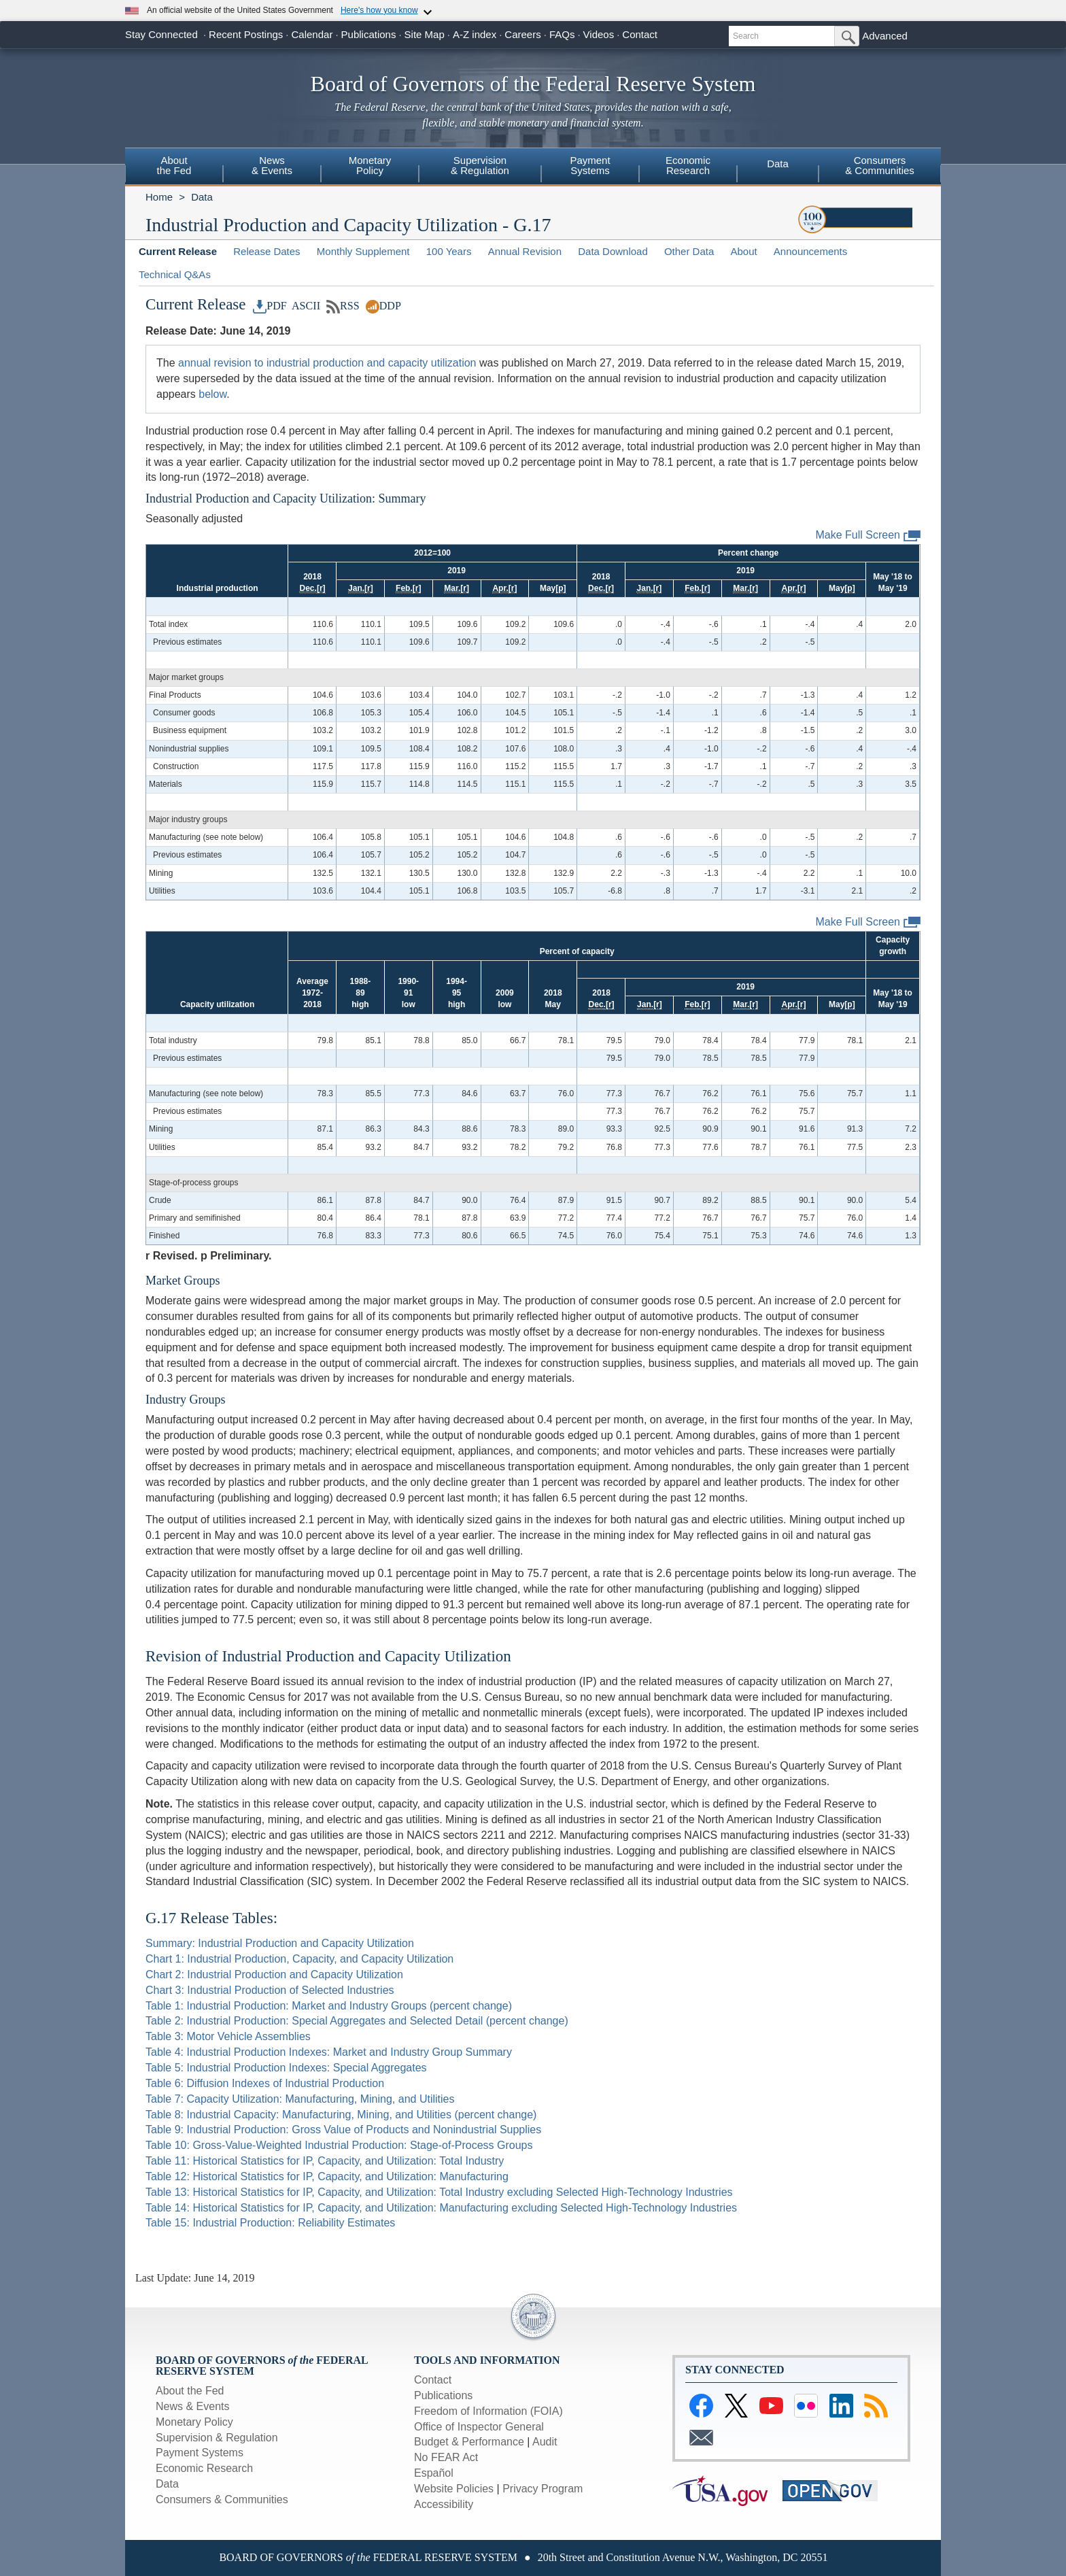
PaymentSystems (590, 165)
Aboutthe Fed (174, 165)
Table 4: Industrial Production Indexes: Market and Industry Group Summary (328, 2052)
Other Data (689, 251)
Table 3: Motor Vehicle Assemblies (228, 2036)
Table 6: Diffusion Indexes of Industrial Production (264, 2083)
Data (778, 163)
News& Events (272, 165)
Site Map (425, 34)
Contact (639, 34)
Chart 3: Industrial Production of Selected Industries (269, 1990)
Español (433, 2473)
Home (159, 197)
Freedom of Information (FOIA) (488, 2411)
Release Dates (266, 251)
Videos (599, 34)
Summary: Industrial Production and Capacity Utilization (279, 1943)
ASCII (305, 305)
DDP (383, 305)
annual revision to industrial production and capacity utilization (327, 363)
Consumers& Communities (879, 165)
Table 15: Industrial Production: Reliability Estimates (270, 2222)
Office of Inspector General (479, 2427)
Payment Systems (199, 2452)
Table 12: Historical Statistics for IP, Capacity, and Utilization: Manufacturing (327, 2176)
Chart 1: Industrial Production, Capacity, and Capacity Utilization (299, 1959)
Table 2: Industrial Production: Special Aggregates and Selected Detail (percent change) (356, 2021)
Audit (544, 2441)
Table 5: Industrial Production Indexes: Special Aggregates (286, 2067)
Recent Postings (246, 34)
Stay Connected (161, 34)
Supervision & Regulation (217, 2437)
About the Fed (190, 2390)
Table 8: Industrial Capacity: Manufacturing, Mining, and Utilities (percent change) (340, 2114)
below (212, 394)
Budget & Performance (469, 2441)
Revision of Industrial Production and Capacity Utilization (328, 1656)
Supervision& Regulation (480, 165)
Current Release (178, 251)
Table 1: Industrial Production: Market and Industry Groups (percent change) (328, 2006)
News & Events (192, 2406)
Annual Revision (525, 251)
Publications (368, 34)
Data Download (613, 251)
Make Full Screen (868, 535)
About (743, 251)
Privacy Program (542, 2488)
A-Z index (474, 34)
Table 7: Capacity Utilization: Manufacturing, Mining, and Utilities (299, 2099)
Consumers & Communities (222, 2499)
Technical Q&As (175, 274)
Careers (522, 34)
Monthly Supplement (363, 251)
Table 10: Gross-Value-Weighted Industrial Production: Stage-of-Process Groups (338, 2145)
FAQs (562, 34)
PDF (270, 305)
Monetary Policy (194, 2422)
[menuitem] (174, 167)
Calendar (312, 34)
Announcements (810, 251)
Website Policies (454, 2488)
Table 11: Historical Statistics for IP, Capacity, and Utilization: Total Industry (324, 2161)
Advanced (885, 35)
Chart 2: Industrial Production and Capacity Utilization (274, 1974)
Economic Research (204, 2468)
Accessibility (443, 2504)
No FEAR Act (446, 2457)
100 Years (449, 251)
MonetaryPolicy (370, 165)
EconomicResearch (688, 165)
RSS (343, 305)
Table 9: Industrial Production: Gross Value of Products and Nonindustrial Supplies (343, 2129)
